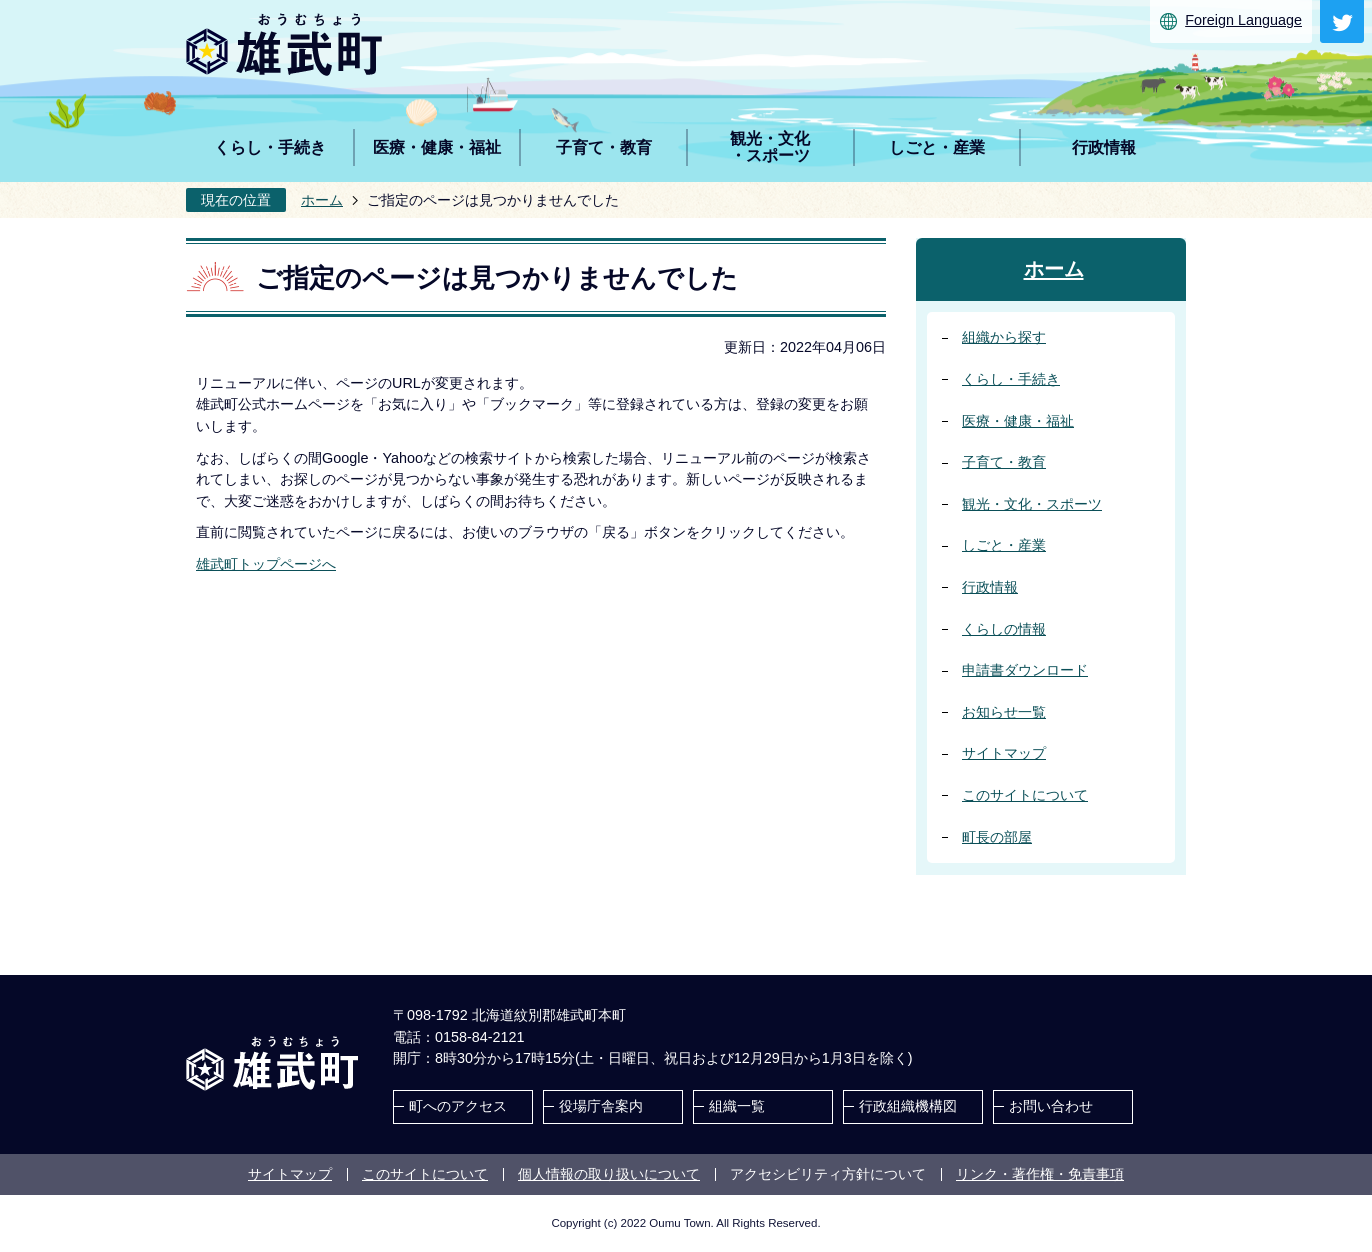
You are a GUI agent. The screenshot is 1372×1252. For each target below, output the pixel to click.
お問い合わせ (1051, 1106)
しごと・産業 (1004, 545)
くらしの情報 (1004, 629)
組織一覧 (737, 1106)
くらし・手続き (1011, 379)
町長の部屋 (997, 837)
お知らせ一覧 (1004, 712)
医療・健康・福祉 (1018, 421)
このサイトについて (1025, 795)
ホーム (322, 200)
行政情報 (990, 587)
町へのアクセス (458, 1106)
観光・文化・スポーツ (1032, 504)
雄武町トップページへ (266, 564)
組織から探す (1004, 337)
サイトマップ (1004, 753)
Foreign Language (1243, 20)
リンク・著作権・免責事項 (1040, 1174)
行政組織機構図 (908, 1106)
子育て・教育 (1004, 462)
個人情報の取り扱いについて (609, 1174)
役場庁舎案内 (601, 1106)
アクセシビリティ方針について (828, 1174)
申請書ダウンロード (1025, 670)
